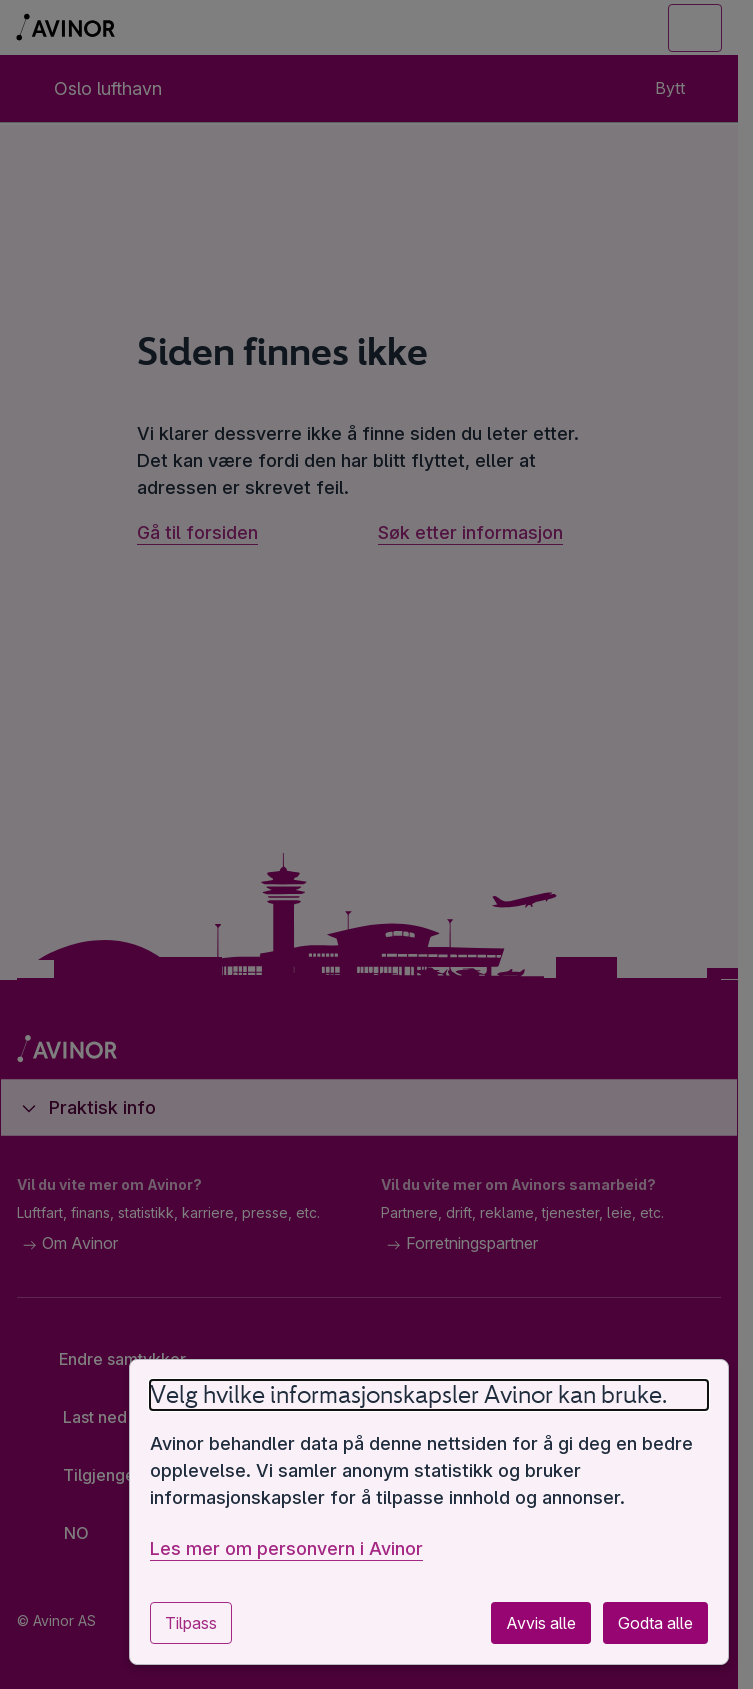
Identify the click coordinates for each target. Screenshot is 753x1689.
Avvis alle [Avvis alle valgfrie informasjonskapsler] (541, 1623)
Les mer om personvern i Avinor (286, 1548)
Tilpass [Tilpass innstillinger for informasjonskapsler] (191, 1623)
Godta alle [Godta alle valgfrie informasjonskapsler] (655, 1623)
